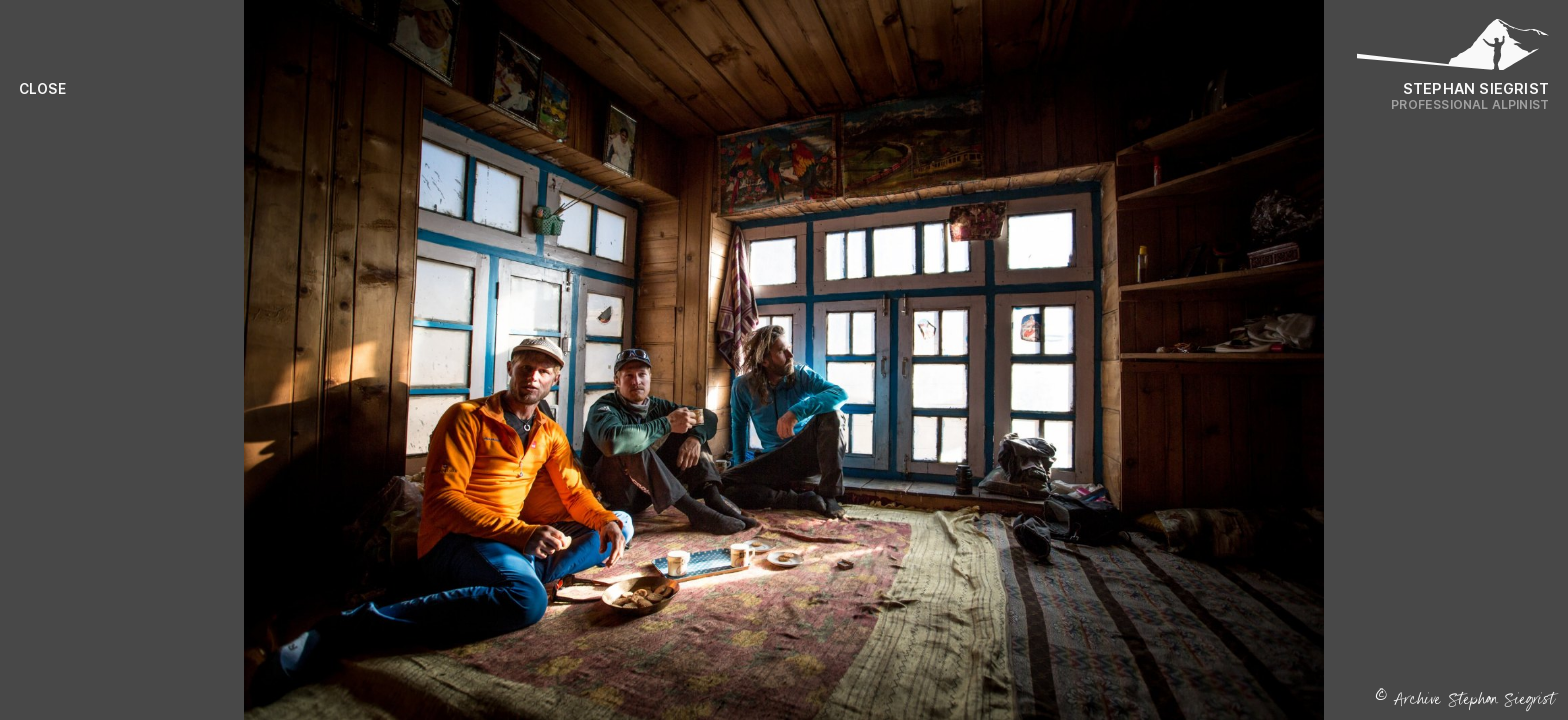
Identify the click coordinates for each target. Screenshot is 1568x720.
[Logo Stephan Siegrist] (1453, 50)
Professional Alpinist (1470, 104)
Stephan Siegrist (1476, 88)
